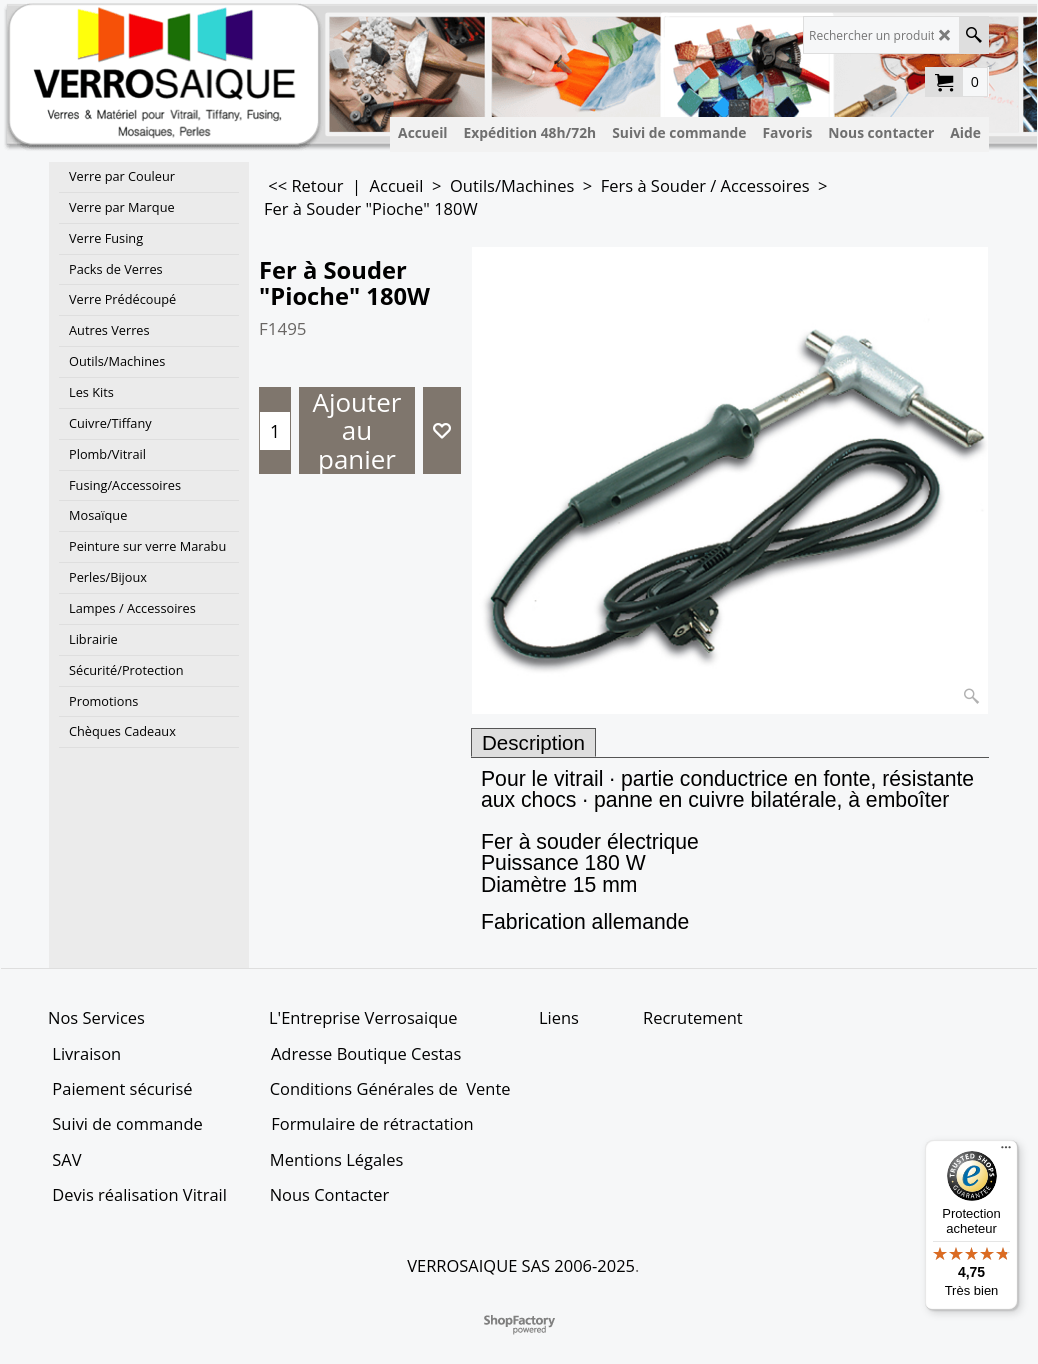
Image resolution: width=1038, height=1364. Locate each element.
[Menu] (1006, 1152)
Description (533, 742)
